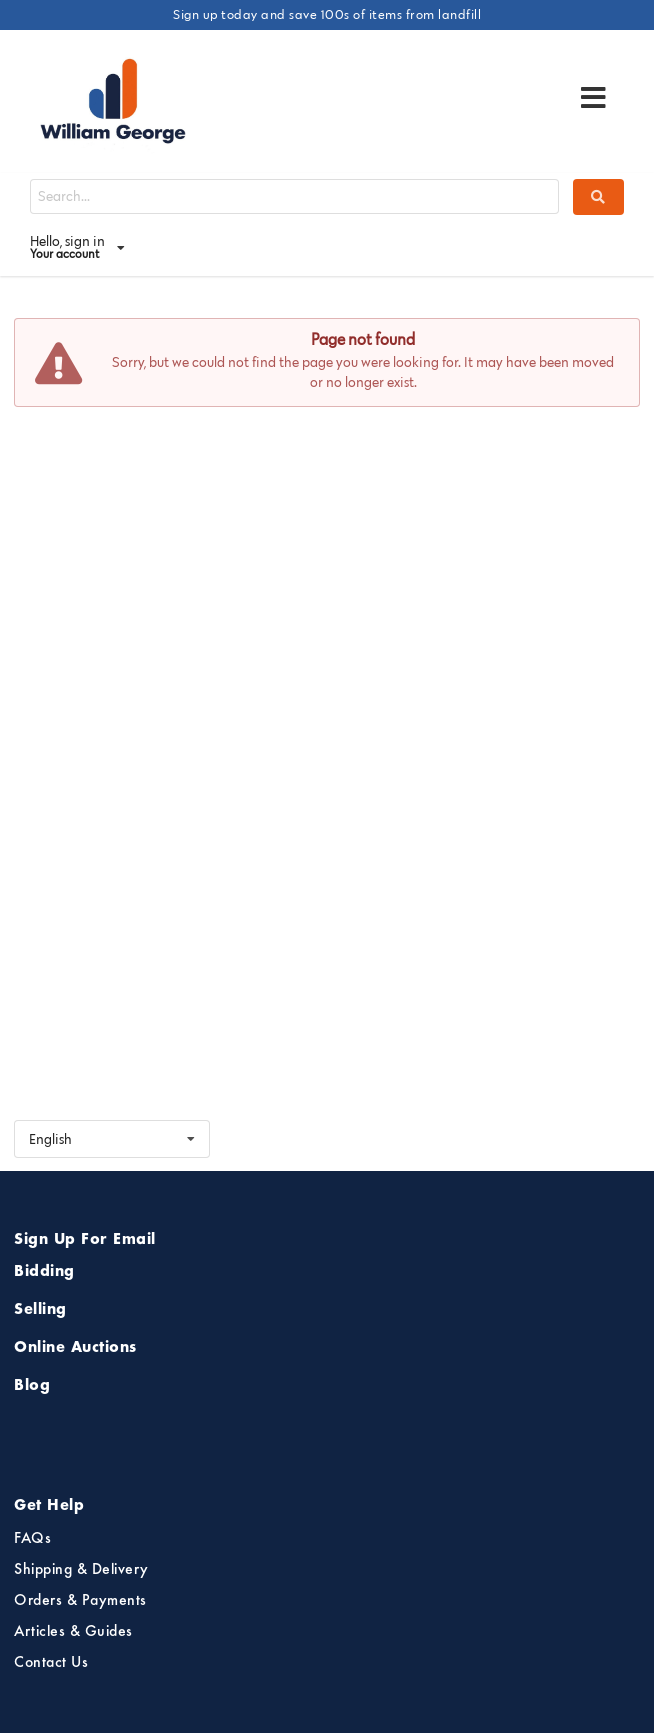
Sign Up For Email (85, 1240)
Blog (32, 1386)
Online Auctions (75, 1348)
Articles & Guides (73, 1632)
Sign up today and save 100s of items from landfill (327, 14)
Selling (40, 1310)
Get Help (49, 1506)
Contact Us (51, 1663)
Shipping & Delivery (81, 1570)
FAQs (32, 1539)
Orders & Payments (80, 1601)
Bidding (44, 1272)
